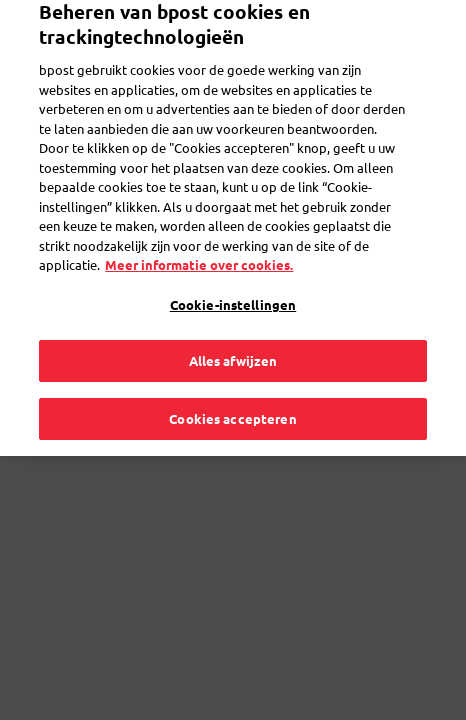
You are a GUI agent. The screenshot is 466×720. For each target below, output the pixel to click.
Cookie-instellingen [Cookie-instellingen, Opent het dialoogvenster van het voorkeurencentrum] (233, 283)
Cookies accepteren (232, 397)
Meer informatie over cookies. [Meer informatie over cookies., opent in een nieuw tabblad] (199, 244)
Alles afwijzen (233, 340)
